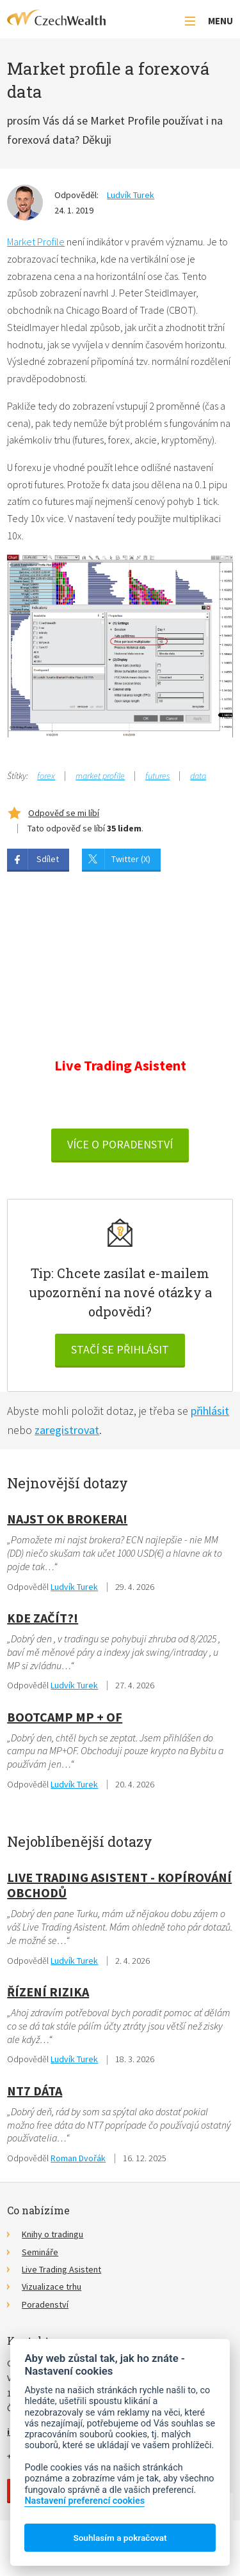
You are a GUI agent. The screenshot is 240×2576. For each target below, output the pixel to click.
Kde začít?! (42, 1618)
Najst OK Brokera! (67, 1519)
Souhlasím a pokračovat (119, 2538)
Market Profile (36, 241)
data (198, 776)
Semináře (40, 2252)
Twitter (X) (130, 859)
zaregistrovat (67, 1430)
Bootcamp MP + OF (64, 1717)
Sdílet (47, 859)
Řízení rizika (48, 1992)
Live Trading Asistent (61, 2269)
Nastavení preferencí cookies (84, 2500)
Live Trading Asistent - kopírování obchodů (119, 1885)
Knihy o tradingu (52, 2234)
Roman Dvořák (78, 2158)
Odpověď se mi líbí (63, 813)
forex (46, 776)
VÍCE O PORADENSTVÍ (120, 1144)
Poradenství (45, 2304)
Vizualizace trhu (51, 2286)
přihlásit (210, 1410)
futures (157, 776)
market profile (100, 776)
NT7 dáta (34, 2091)
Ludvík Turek (130, 195)
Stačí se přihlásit (120, 1349)
